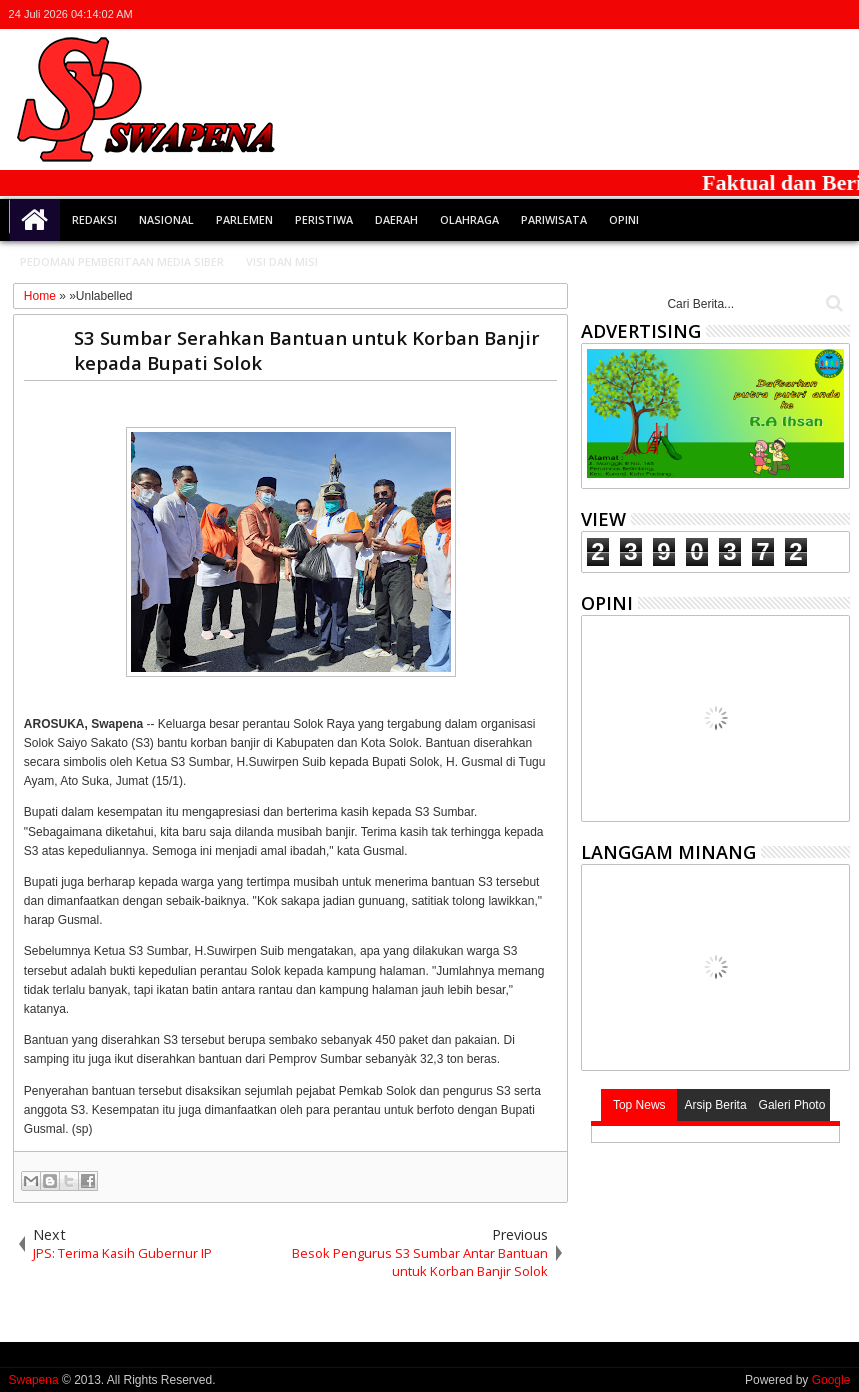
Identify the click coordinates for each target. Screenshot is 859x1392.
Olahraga (469, 219)
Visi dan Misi (282, 261)
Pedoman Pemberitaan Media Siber (122, 261)
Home (35, 220)
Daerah (396, 219)
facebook (759, 14)
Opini (624, 219)
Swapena (34, 1380)
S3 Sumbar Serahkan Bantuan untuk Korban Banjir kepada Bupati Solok (307, 350)
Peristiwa (324, 219)
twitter (733, 14)
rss (811, 14)
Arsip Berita (716, 1105)
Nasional (166, 219)
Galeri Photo (792, 1105)
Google (831, 1380)
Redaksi (94, 219)
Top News (639, 1105)
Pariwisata (554, 219)
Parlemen (244, 219)
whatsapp (837, 14)
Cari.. (832, 303)
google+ (785, 14)
